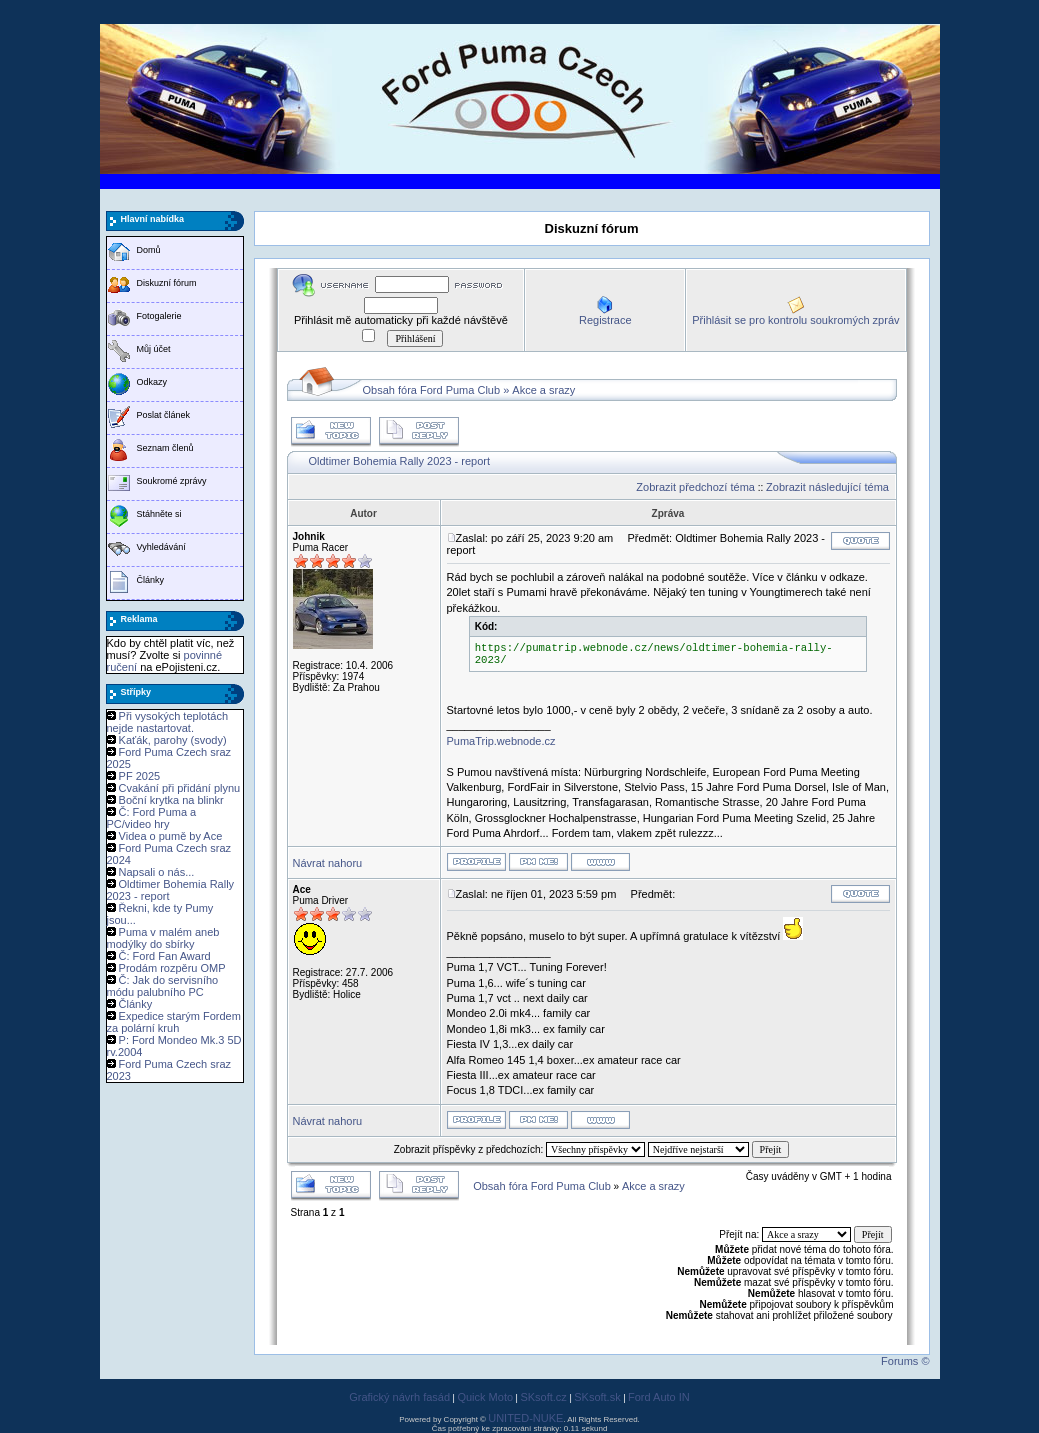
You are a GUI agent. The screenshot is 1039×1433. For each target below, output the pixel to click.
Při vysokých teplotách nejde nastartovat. (168, 722)
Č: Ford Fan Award (165, 956)
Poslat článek (164, 415)
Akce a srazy (543, 390)
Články (151, 580)
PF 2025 (140, 776)
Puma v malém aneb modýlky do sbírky (163, 938)
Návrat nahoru (328, 863)
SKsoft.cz (543, 1397)
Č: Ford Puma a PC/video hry (152, 818)
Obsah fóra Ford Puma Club (432, 390)
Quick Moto (485, 1397)
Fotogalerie (159, 316)
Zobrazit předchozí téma (695, 487)
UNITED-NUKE (525, 1418)
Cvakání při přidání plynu (180, 788)
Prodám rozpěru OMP (172, 968)
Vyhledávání (161, 547)
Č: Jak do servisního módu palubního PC (163, 986)
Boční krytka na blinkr (171, 800)
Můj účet (154, 349)
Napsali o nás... (157, 872)
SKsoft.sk (597, 1397)
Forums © (905, 1361)
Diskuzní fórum (167, 283)
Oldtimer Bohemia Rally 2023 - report (400, 461)
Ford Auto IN (659, 1397)
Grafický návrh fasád (399, 1397)
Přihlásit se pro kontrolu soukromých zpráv (795, 320)
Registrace (605, 320)
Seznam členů (165, 448)
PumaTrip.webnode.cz (501, 741)
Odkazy (152, 382)
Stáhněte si (159, 514)
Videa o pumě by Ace (171, 836)
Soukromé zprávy (172, 481)
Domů (149, 250)
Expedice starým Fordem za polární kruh (174, 1022)
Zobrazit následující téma (827, 487)
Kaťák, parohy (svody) (173, 740)
